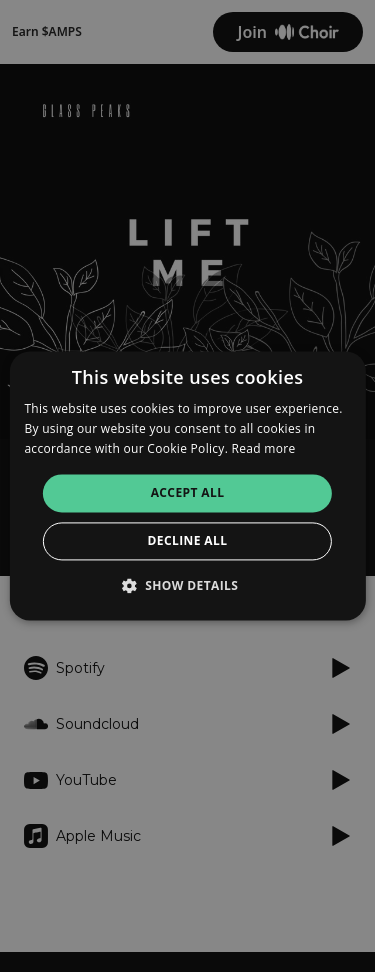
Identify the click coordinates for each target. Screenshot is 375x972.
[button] (188, 586)
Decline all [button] (188, 541)
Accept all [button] (188, 492)
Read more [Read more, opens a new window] (264, 448)
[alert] (187, 486)
